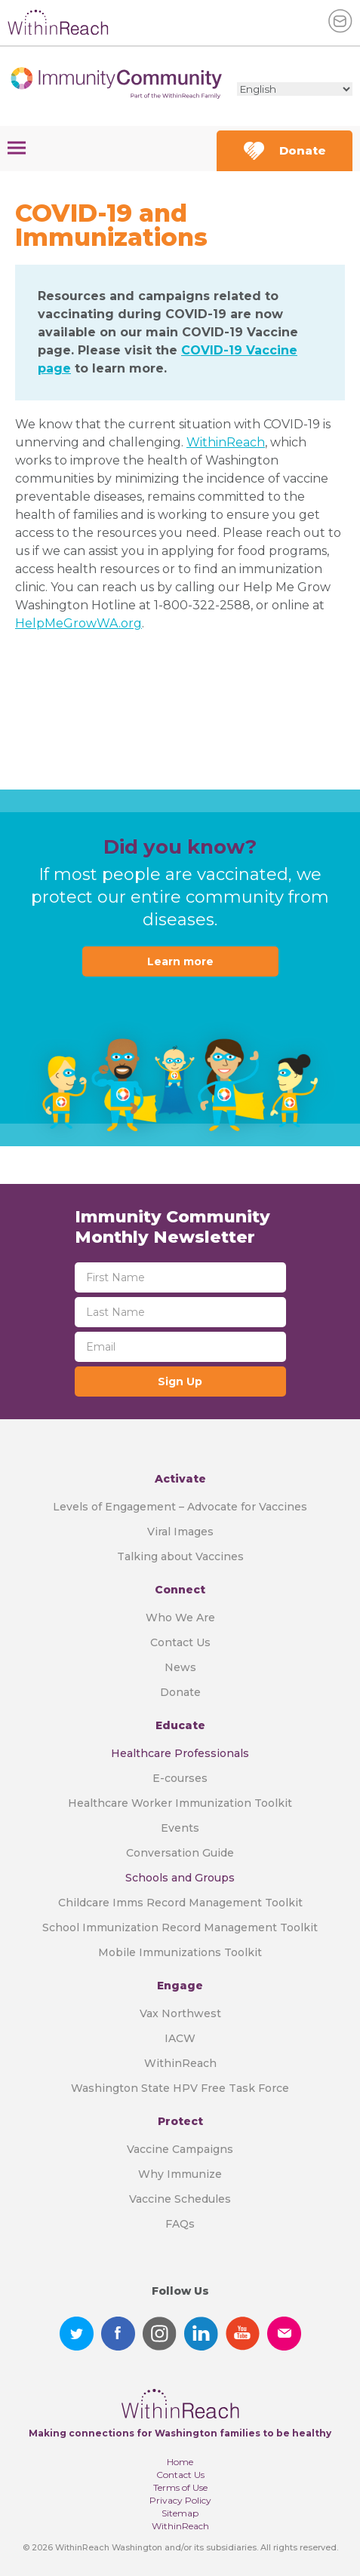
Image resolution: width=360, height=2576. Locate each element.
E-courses (180, 1778)
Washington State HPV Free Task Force (180, 2088)
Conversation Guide (180, 1853)
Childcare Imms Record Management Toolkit (180, 1902)
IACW (180, 2038)
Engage (180, 1985)
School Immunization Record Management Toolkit (180, 1927)
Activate (180, 1479)
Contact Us (180, 1642)
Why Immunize (180, 2174)
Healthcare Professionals (180, 1753)
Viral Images (180, 1531)
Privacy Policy (180, 2500)
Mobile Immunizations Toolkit (180, 1952)
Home (180, 2461)
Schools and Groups (180, 1877)
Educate (180, 1725)
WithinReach (225, 442)
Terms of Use (180, 2487)
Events (180, 1828)
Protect (180, 2121)
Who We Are (180, 1617)
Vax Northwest (180, 2013)
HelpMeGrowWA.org (78, 623)
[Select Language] (294, 89)
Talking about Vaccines (180, 1556)
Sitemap (180, 2513)
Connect (180, 1589)
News (180, 1667)
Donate (285, 151)
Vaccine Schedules (180, 2199)
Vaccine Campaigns (180, 2149)
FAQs (180, 2224)
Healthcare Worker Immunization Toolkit (180, 1803)
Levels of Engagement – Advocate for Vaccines (180, 1506)
